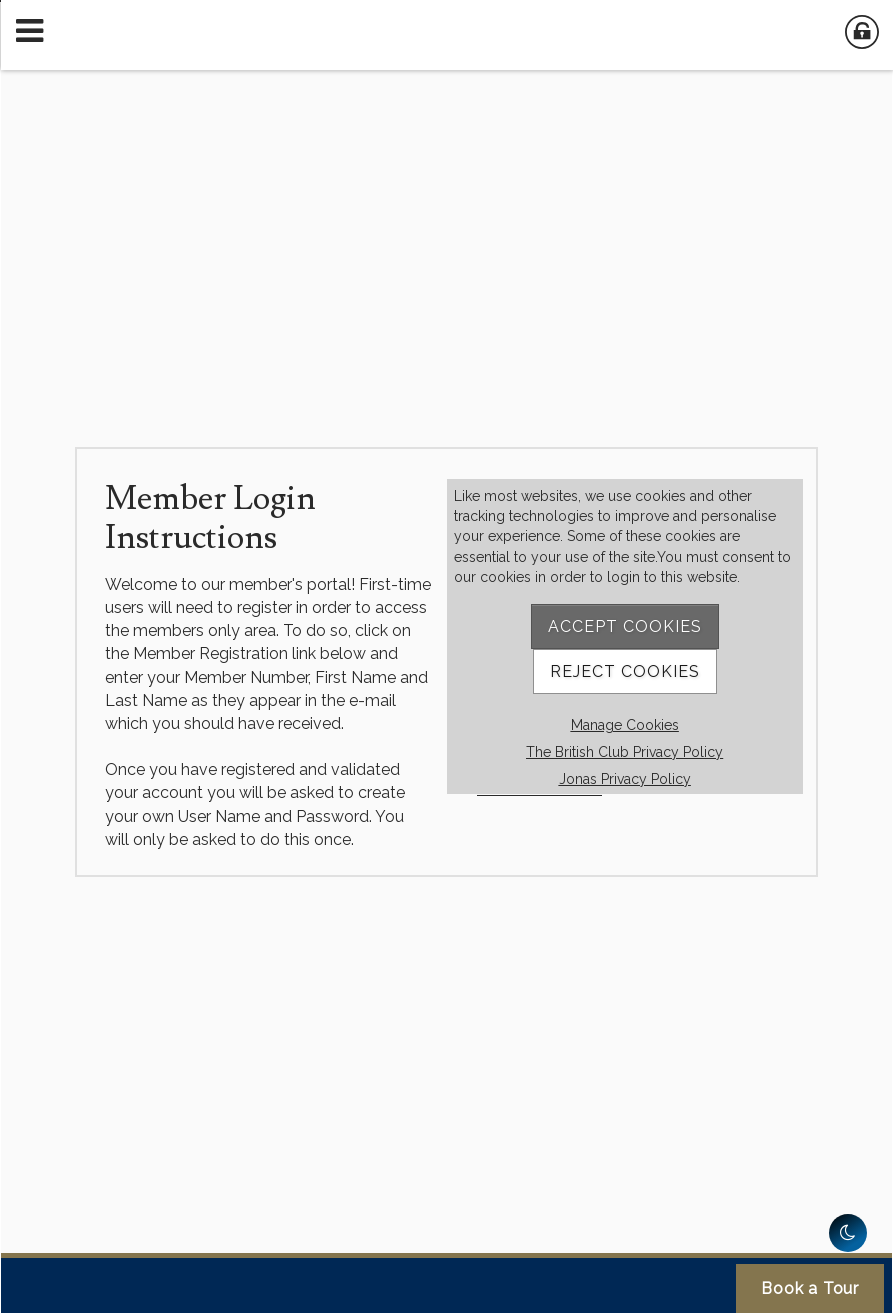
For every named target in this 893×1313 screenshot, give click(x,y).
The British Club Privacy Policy (624, 752)
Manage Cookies (625, 725)
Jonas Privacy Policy (625, 779)
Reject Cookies (625, 671)
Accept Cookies (625, 626)
